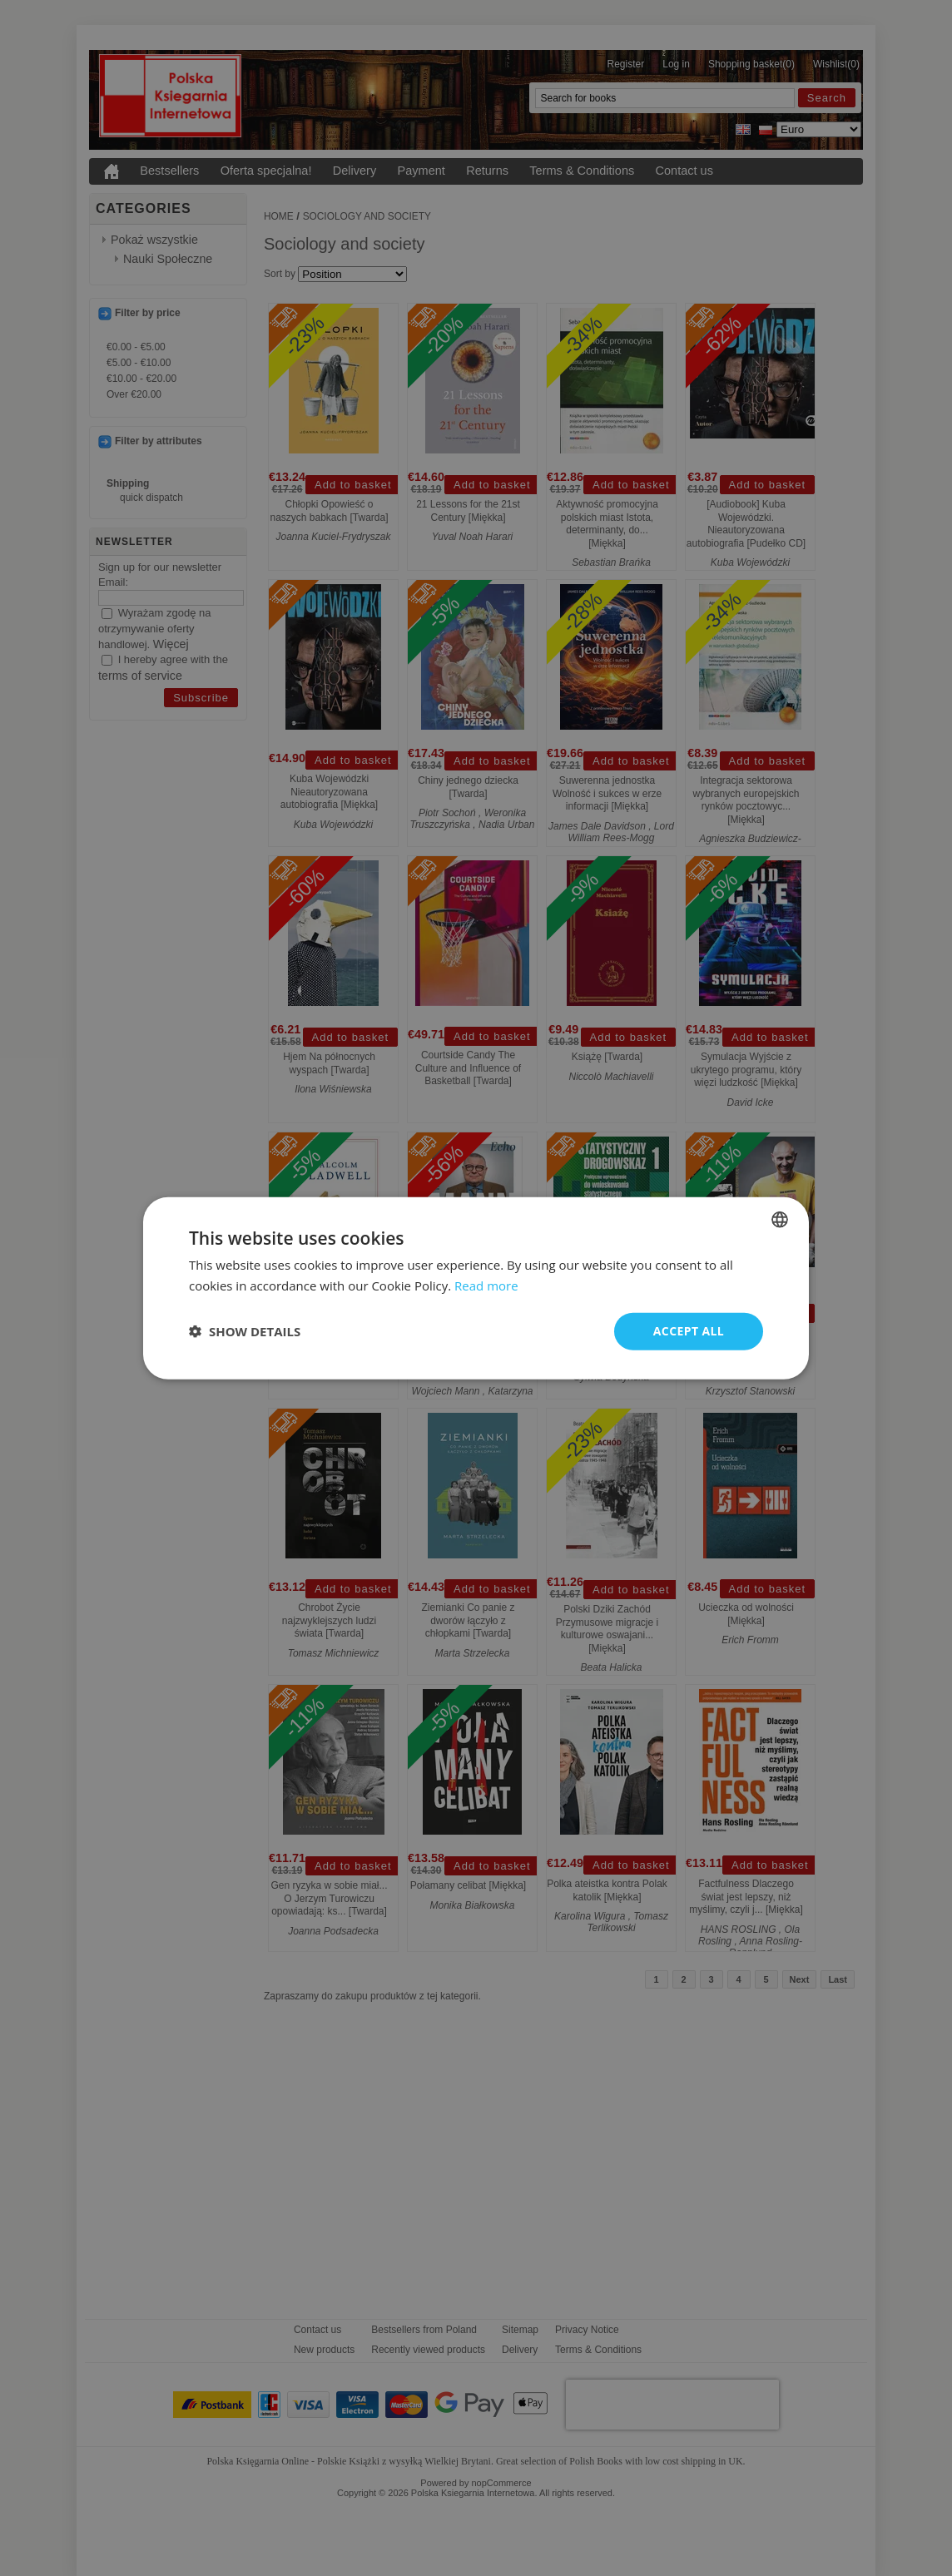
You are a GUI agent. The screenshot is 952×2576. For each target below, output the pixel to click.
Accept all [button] (688, 1331)
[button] (244, 1331)
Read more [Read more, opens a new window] (486, 1285)
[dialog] (476, 1288)
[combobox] (779, 1219)
